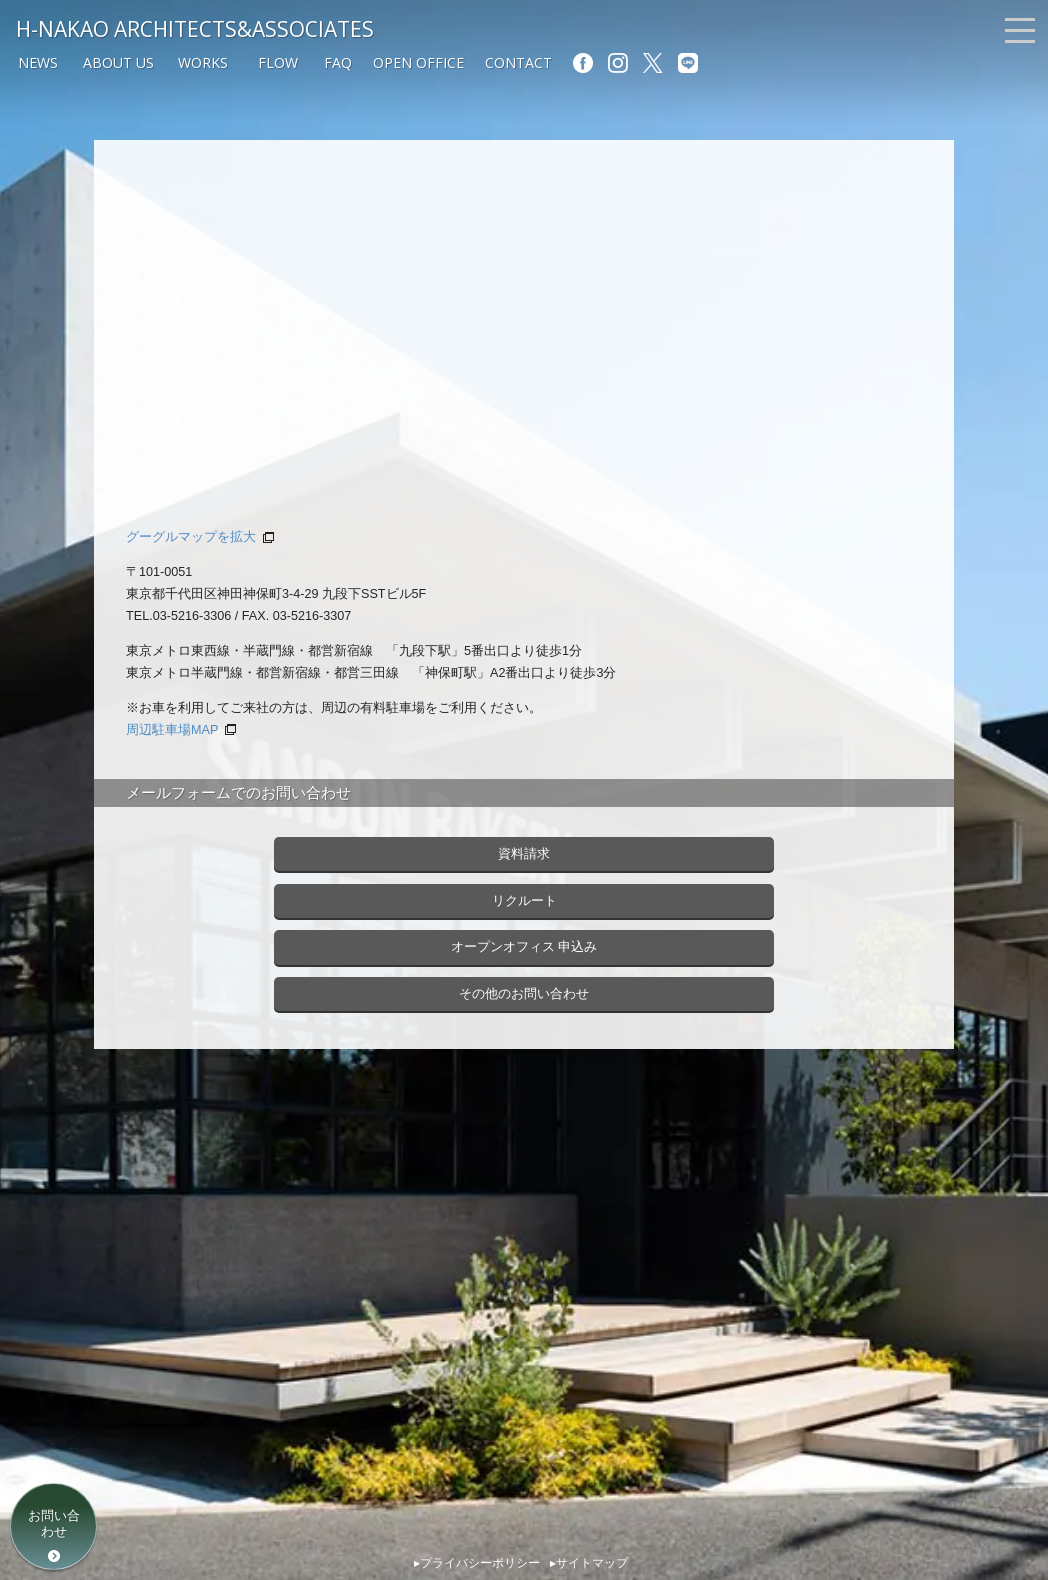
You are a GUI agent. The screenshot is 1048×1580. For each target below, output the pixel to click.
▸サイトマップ (589, 1563)
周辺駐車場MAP (172, 730)
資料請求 (524, 854)
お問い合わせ (54, 1523)
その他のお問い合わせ (524, 994)
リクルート (524, 901)
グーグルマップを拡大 (191, 537)
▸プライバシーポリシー (477, 1563)
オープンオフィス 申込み (524, 947)
